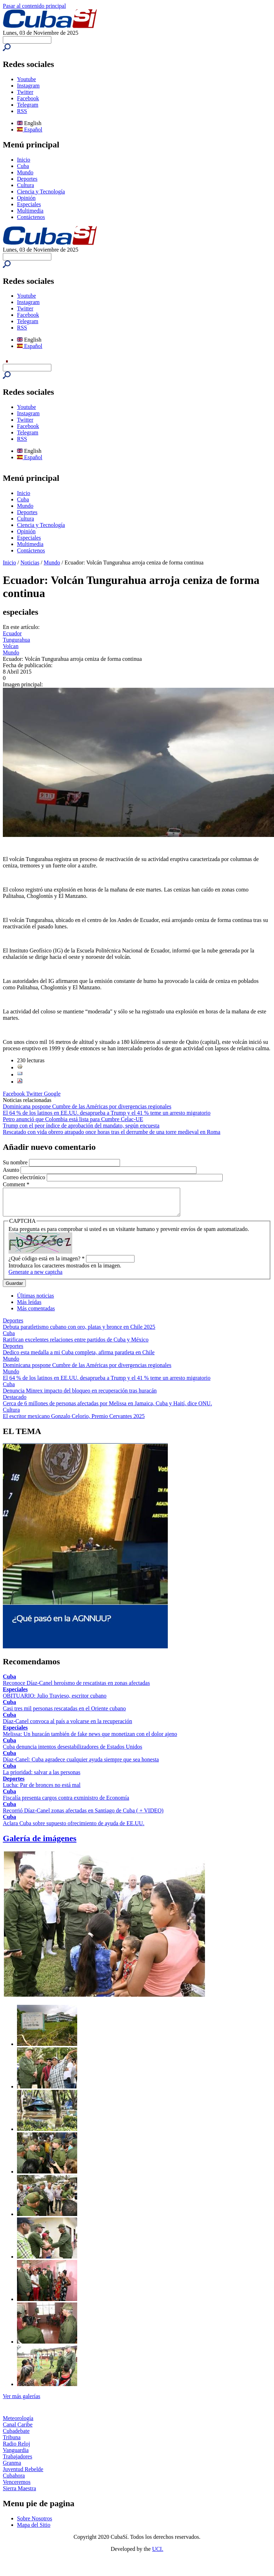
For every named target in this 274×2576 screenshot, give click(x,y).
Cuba (23, 166)
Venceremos (16, 2487)
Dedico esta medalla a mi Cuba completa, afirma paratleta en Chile (79, 1358)
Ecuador (12, 633)
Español (29, 129)
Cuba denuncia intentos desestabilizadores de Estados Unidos (72, 1752)
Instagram (28, 86)
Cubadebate (16, 2436)
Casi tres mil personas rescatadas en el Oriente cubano (64, 1714)
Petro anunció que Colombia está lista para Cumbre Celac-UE (73, 1119)
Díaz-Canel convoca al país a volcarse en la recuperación (67, 1726)
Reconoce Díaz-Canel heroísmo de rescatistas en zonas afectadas (76, 1688)
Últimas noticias (35, 1301)
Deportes (27, 179)
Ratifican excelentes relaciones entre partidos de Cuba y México (75, 1345)
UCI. (158, 2554)
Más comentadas (36, 1314)
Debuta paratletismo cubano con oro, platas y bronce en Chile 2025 (79, 1332)
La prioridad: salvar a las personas (41, 1777)
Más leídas (29, 1307)
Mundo (25, 172)
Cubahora (14, 2481)
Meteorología (18, 2423)
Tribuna (12, 2443)
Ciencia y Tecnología (41, 192)
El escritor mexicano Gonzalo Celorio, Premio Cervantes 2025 (74, 1421)
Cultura (25, 185)
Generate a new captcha (35, 1277)
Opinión (26, 198)
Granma (12, 2468)
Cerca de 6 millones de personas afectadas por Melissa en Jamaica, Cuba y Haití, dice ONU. (107, 1409)
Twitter (25, 92)
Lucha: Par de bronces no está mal (41, 1790)
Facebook (28, 98)
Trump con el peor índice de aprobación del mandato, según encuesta (81, 1126)
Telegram (27, 105)
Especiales (29, 204)
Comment (16, 1184)
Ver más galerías (21, 2401)
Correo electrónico (25, 1177)
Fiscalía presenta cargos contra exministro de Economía (66, 1803)
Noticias (30, 562)
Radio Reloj (16, 2449)
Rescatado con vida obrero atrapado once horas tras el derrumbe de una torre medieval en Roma (111, 1132)
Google (52, 1094)
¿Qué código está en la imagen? (46, 1264)
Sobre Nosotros (34, 2524)
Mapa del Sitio (33, 2530)
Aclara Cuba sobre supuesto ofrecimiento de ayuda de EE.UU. (73, 1829)
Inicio (23, 160)
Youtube (26, 79)
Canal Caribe (18, 2430)
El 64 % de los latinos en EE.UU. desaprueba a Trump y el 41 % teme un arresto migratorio (107, 1113)
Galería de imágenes (39, 1843)
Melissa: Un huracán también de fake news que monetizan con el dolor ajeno (90, 1739)
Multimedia (30, 211)
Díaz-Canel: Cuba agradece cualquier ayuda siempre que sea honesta (81, 1765)
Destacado (15, 1402)
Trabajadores (17, 2462)
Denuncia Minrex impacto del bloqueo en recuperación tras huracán (79, 1396)
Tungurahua (16, 640)
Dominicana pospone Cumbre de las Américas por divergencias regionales (87, 1106)
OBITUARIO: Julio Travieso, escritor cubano (55, 1701)
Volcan (10, 646)
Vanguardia (16, 2455)
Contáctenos (31, 217)
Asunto (12, 1170)
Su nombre (16, 1162)
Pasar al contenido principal (34, 6)
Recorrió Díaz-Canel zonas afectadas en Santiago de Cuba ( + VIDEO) (83, 1816)
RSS (22, 111)
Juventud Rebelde (23, 2474)
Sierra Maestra (19, 2494)
